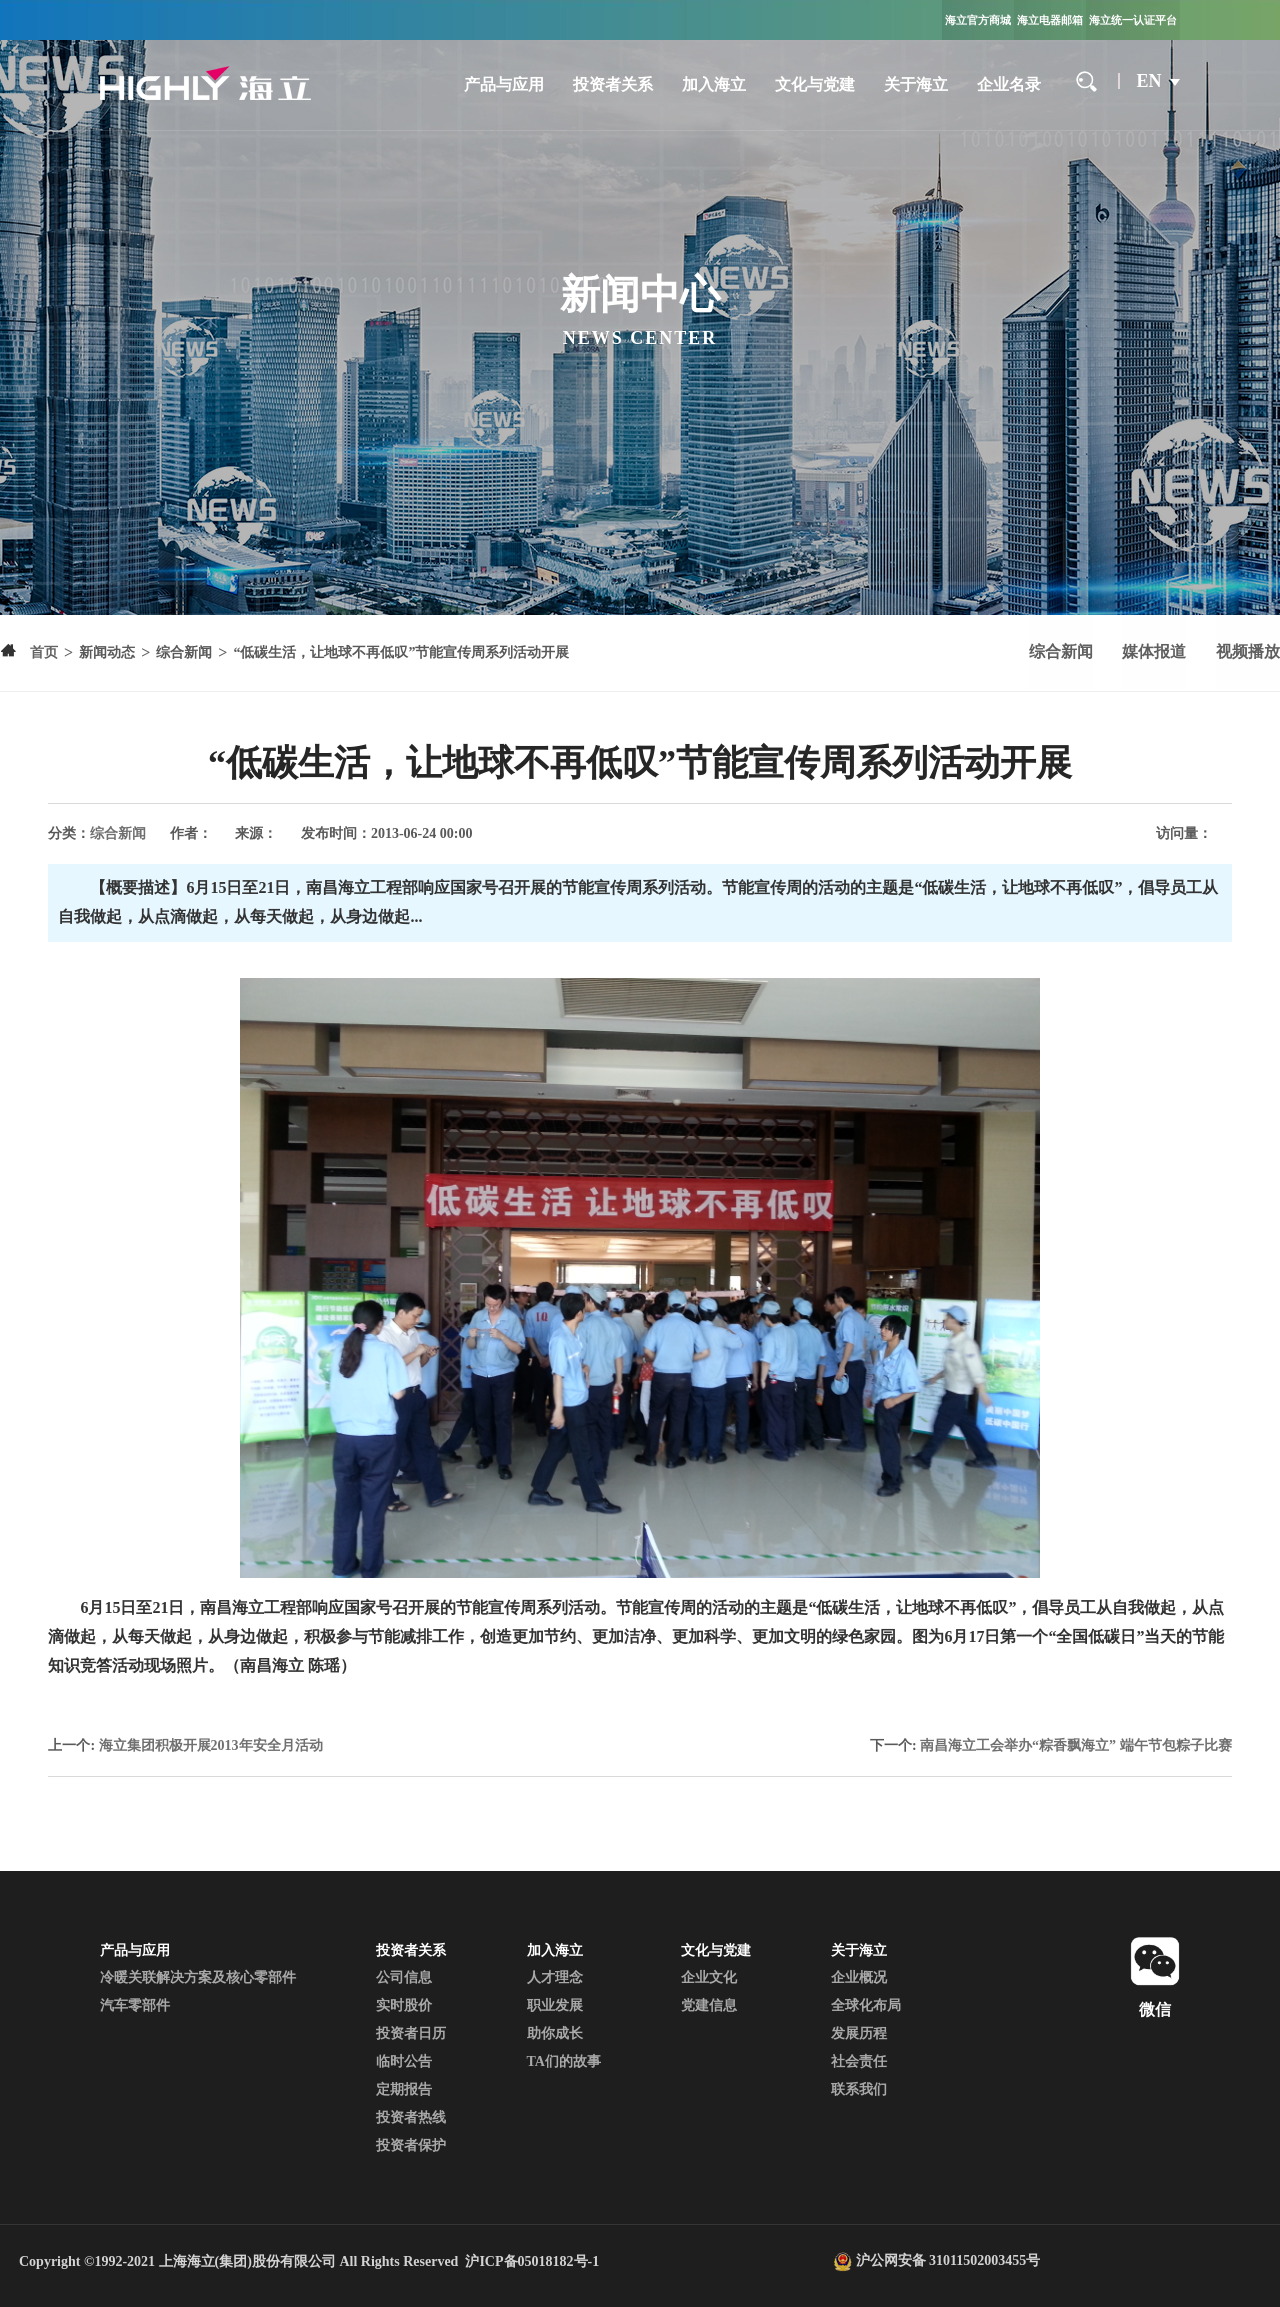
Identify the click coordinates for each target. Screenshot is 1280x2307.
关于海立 (914, 84)
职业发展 (555, 2005)
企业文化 (709, 1977)
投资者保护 (411, 2145)
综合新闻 (1056, 652)
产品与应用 (501, 84)
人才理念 (555, 1977)
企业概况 (859, 1977)
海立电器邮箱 (1050, 20)
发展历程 (859, 2033)
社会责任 (859, 2061)
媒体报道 (1152, 652)
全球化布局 (866, 2005)
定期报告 (404, 2089)
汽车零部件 (135, 2005)
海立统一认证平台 (1133, 20)
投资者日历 (411, 2033)
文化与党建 (813, 84)
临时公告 (404, 2061)
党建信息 (709, 2005)
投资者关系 (610, 84)
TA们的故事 (564, 2061)
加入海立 (711, 84)
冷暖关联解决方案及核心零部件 (198, 1977)
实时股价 (404, 2005)
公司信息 (404, 1977)
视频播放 (1248, 652)
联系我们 (859, 2089)
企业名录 (1007, 84)
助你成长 (555, 2033)
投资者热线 (411, 2117)
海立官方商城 (978, 20)
